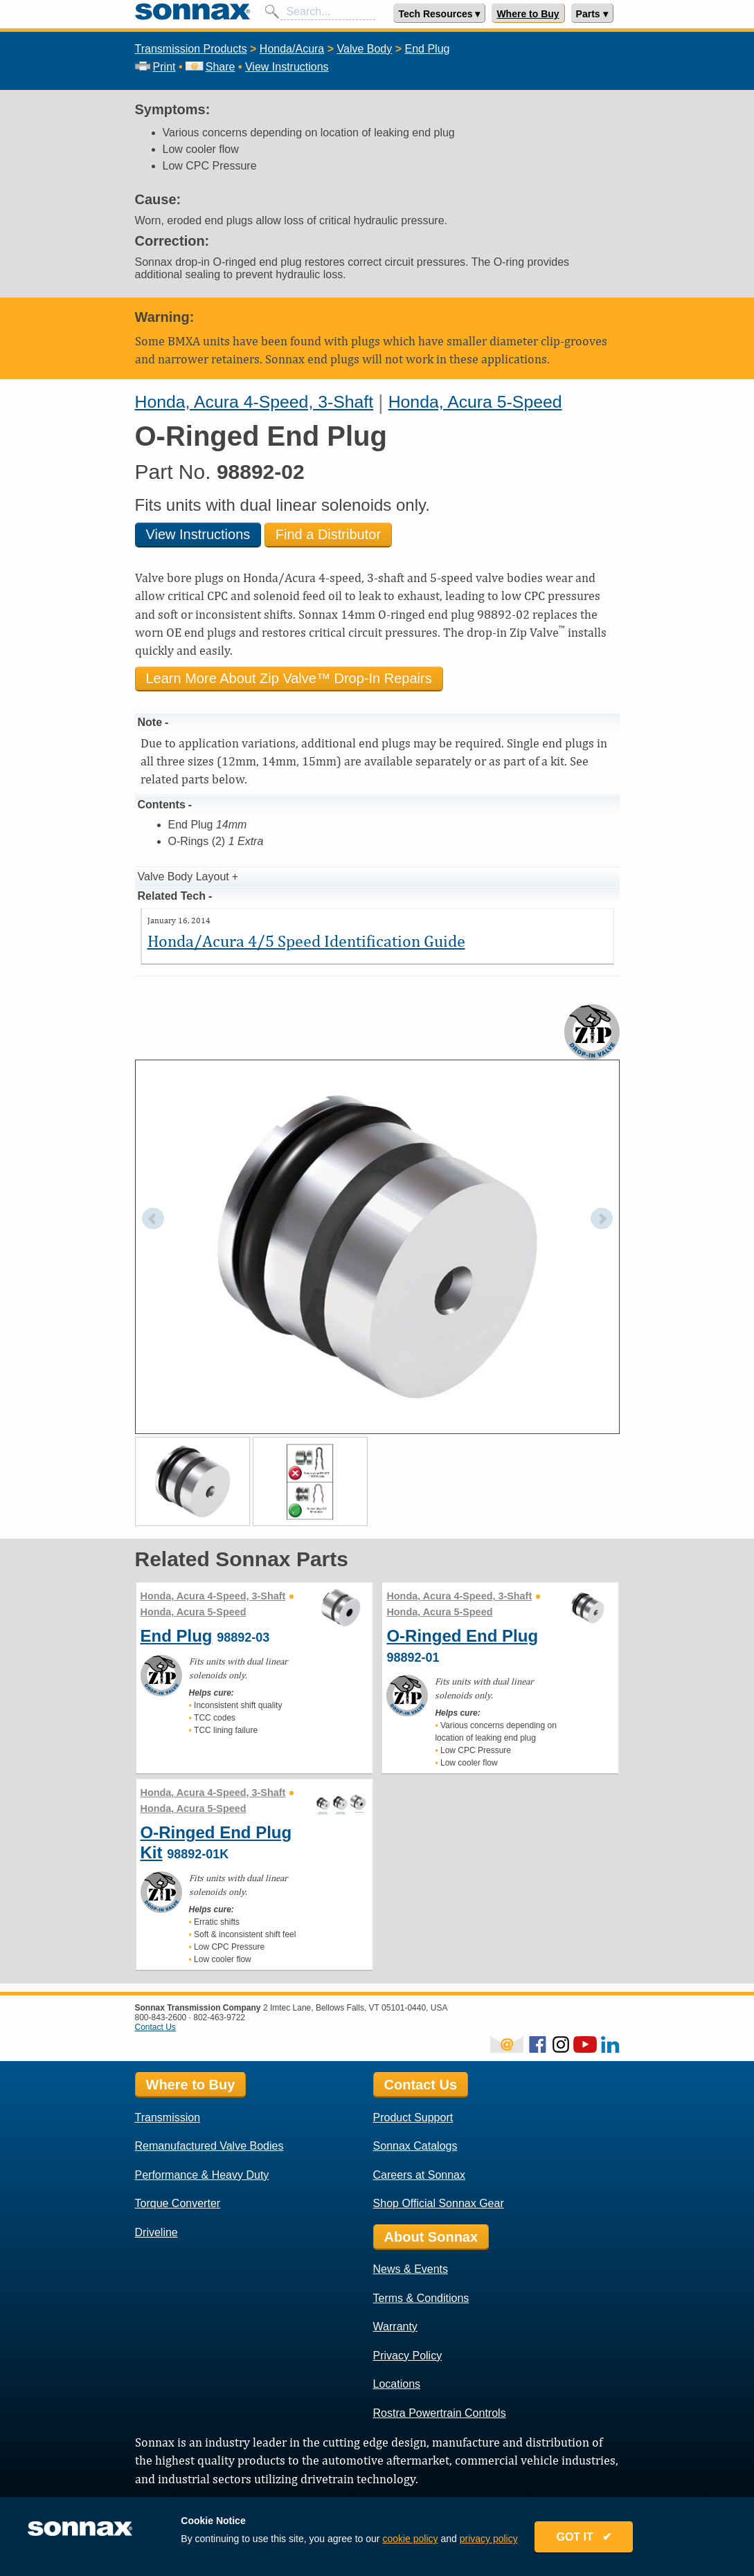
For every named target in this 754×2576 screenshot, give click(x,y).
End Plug (426, 49)
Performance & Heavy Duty (202, 2175)
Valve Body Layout (183, 876)
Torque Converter (178, 2203)
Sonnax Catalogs (415, 2146)
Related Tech (172, 896)
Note (150, 722)
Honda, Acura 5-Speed (475, 401)
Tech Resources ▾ (439, 13)
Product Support (413, 2117)
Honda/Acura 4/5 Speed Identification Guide (306, 940)
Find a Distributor (328, 534)
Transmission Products (191, 49)
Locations (397, 2384)
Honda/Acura (292, 49)
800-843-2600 (161, 2017)
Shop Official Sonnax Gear (438, 2203)
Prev (153, 1219)
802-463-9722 (219, 2017)
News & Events (410, 2269)
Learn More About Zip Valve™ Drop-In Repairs (289, 678)
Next (602, 1219)
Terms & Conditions (421, 2298)
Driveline (156, 2232)
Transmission (168, 2117)
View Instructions (287, 67)
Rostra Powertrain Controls (439, 2413)
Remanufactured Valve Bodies (209, 2146)
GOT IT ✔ (598, 2543)
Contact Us (155, 2027)
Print (155, 67)
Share (210, 67)
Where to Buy (527, 13)
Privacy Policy (407, 2355)
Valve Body (365, 49)
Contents (162, 804)
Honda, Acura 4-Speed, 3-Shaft (254, 401)
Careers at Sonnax (419, 2175)
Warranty (395, 2326)
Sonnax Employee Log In (181, 2500)
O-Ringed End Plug (462, 1635)
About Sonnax (431, 2236)
